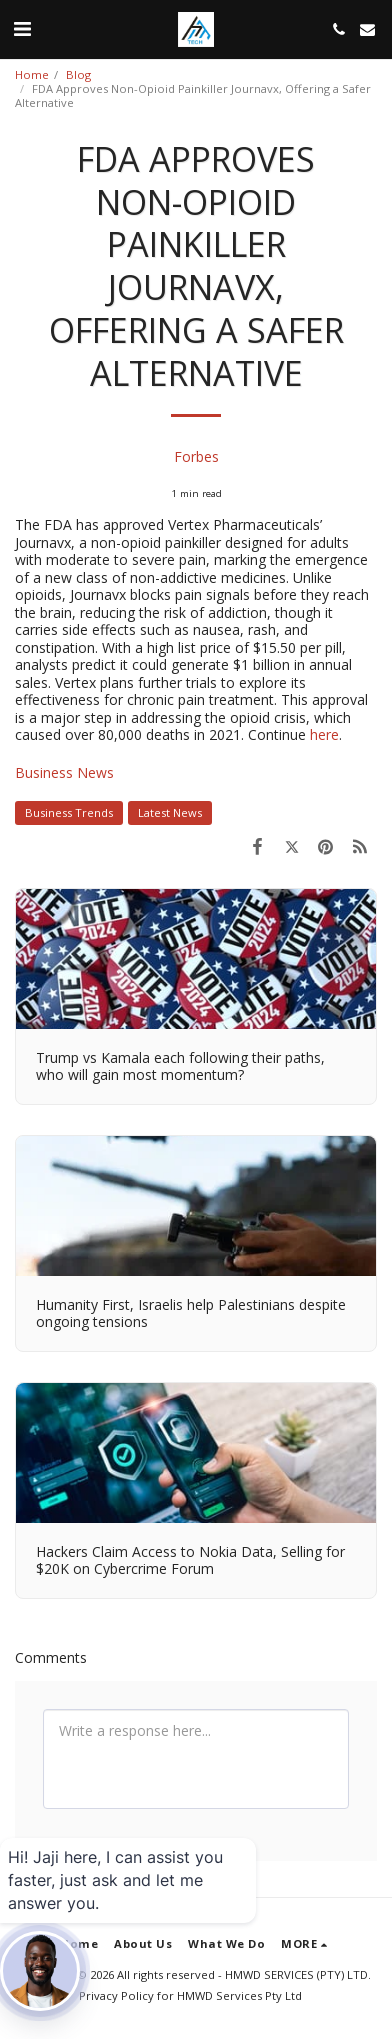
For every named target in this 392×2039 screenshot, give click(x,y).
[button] (22, 28)
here (324, 734)
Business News (64, 772)
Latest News (170, 812)
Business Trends (69, 812)
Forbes (196, 456)
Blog (78, 74)
